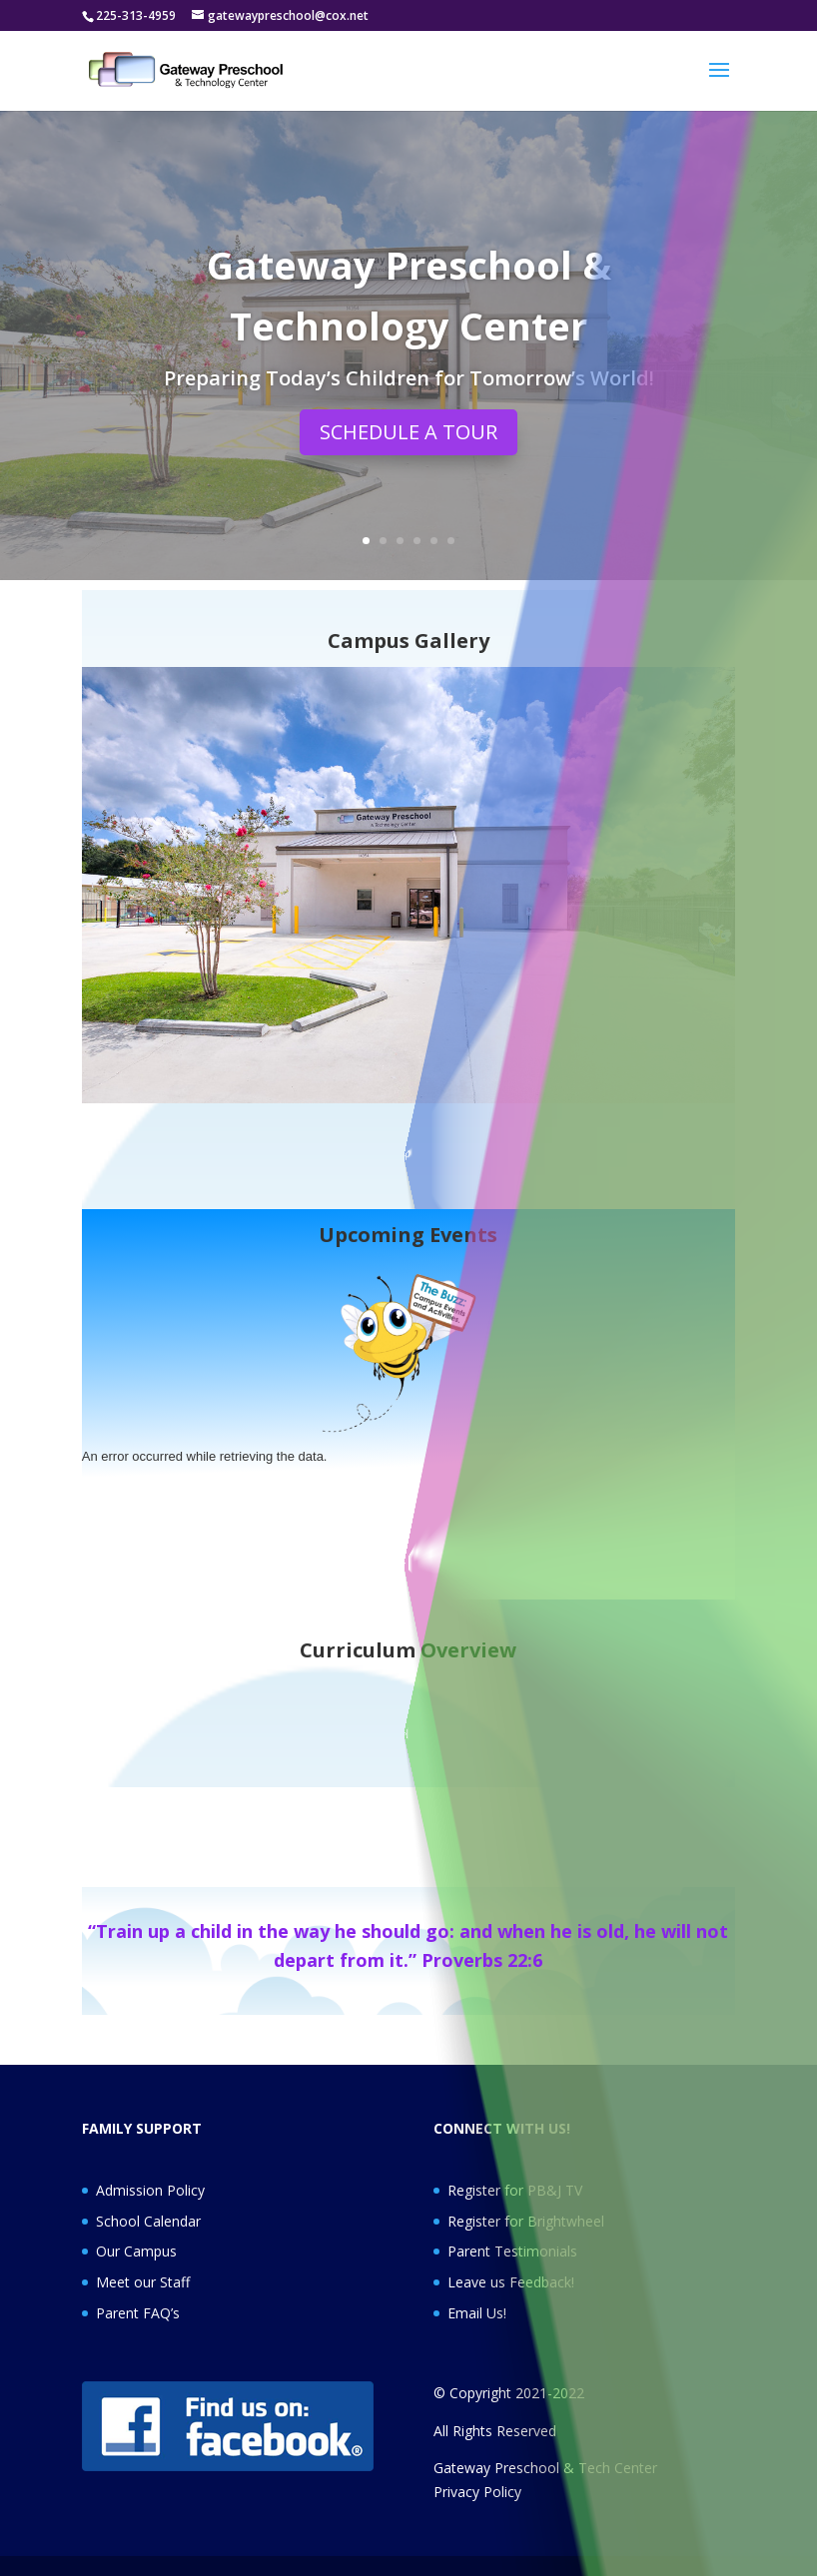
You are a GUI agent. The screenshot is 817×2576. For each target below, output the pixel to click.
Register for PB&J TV (514, 2190)
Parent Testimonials (512, 2251)
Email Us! (476, 2312)
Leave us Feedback (509, 2281)
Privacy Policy (477, 2491)
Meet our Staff (143, 2281)
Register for (487, 2221)
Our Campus (136, 2251)
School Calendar (148, 2221)
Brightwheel (565, 2221)
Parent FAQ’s (138, 2312)
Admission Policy (150, 2190)
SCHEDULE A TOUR (408, 439)
